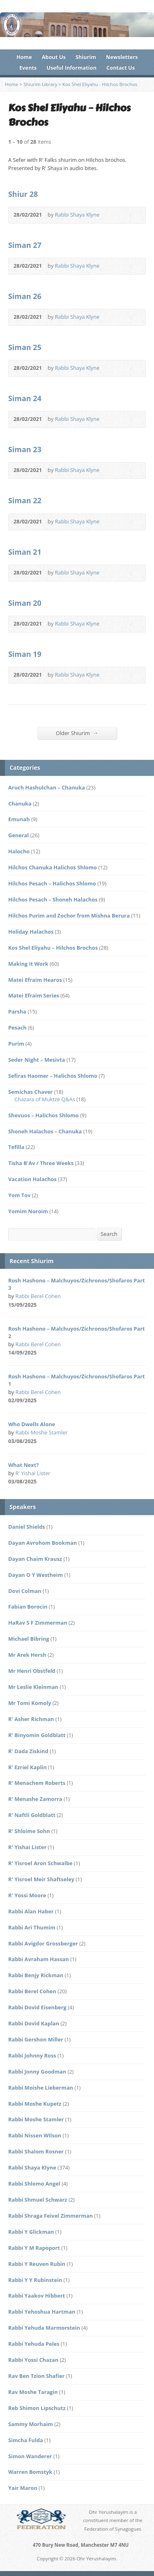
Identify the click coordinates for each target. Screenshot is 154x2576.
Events (28, 67)
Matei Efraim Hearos (35, 979)
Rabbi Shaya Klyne (77, 214)
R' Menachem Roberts (36, 1783)
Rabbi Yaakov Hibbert (36, 2295)
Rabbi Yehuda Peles (34, 2343)
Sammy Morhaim (30, 2424)
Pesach (17, 1027)
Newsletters (122, 57)
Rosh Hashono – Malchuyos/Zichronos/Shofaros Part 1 (76, 1380)
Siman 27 (24, 245)
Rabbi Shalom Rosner (36, 2151)
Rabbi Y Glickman (31, 2231)
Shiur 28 (23, 194)
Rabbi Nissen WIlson (34, 2135)
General (18, 835)
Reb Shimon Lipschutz (37, 2408)
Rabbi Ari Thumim (31, 1927)
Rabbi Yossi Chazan (33, 2359)
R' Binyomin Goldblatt (37, 1735)
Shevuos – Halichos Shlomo (43, 1115)
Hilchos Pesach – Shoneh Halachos (52, 899)
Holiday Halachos (30, 931)
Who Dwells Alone (31, 1424)
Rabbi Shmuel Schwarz (37, 2199)
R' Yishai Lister (33, 1473)
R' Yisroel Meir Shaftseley (41, 1879)
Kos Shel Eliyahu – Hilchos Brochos (53, 947)
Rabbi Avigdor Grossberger (43, 1943)
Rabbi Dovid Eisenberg (37, 2007)
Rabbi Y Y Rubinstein (35, 2280)
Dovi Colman (24, 1591)
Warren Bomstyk (30, 2472)
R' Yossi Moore (27, 1895)
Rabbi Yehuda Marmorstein (44, 2327)
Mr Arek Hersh (27, 1654)
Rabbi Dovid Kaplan (33, 2023)
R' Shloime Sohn (29, 1831)
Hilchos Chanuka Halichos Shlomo (52, 867)
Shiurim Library (40, 84)
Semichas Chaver (30, 1091)
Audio (111, 215)
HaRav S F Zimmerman (37, 1622)
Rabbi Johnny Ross (32, 2055)
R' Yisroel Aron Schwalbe (40, 1863)
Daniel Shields (26, 1526)
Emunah (19, 819)
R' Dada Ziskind (28, 1751)
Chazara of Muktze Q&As (44, 1099)
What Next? (23, 1465)
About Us (54, 57)
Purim (16, 1043)
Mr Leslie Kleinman (33, 1687)
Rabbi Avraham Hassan (38, 1959)
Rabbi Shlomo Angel (34, 2183)
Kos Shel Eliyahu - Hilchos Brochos (100, 84)
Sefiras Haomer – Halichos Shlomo (52, 1075)
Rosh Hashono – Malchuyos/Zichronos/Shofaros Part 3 (76, 1284)
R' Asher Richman (31, 1719)
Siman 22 (24, 500)
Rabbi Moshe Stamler (42, 1432)
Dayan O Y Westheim (35, 1575)
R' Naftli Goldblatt (31, 1815)
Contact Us (120, 67)
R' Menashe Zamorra (35, 1799)
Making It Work (28, 963)
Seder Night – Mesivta (36, 1059)
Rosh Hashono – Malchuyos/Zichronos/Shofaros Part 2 (76, 1332)
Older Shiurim (77, 733)
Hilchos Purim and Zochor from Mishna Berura (69, 915)
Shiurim (86, 57)
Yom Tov (19, 1195)
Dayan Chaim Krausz (35, 1558)
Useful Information (71, 67)
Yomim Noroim (28, 1211)
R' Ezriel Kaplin (27, 1767)
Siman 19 (24, 654)
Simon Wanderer (30, 2456)
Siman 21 (24, 552)
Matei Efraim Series (33, 995)
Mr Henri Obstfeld (31, 1671)
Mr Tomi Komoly (29, 1703)
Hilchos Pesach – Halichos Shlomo (52, 883)
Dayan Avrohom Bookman (42, 1542)
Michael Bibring (28, 1638)
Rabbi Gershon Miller (35, 2039)
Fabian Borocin (27, 1606)
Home (24, 57)
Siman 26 (24, 296)
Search (109, 1234)
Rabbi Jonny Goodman (37, 2071)
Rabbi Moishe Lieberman (40, 2087)
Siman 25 (24, 347)
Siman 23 (24, 449)
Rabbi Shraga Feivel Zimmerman (50, 2215)
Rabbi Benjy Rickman (35, 1975)
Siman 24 (24, 398)
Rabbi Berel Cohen (38, 1296)
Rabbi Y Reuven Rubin (36, 2264)
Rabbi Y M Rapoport (34, 2247)
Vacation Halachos (32, 1179)
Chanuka (20, 803)
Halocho (19, 851)
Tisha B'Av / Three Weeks (41, 1163)
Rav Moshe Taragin (33, 2392)
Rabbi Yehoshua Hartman (41, 2311)
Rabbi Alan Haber (31, 1911)
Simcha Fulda (25, 2440)
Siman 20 (24, 603)
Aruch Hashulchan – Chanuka (46, 787)
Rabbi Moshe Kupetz (35, 2103)
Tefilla (16, 1147)
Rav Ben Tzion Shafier (36, 2376)
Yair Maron (22, 2488)
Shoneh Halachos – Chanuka (45, 1131)
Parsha (17, 1011)
